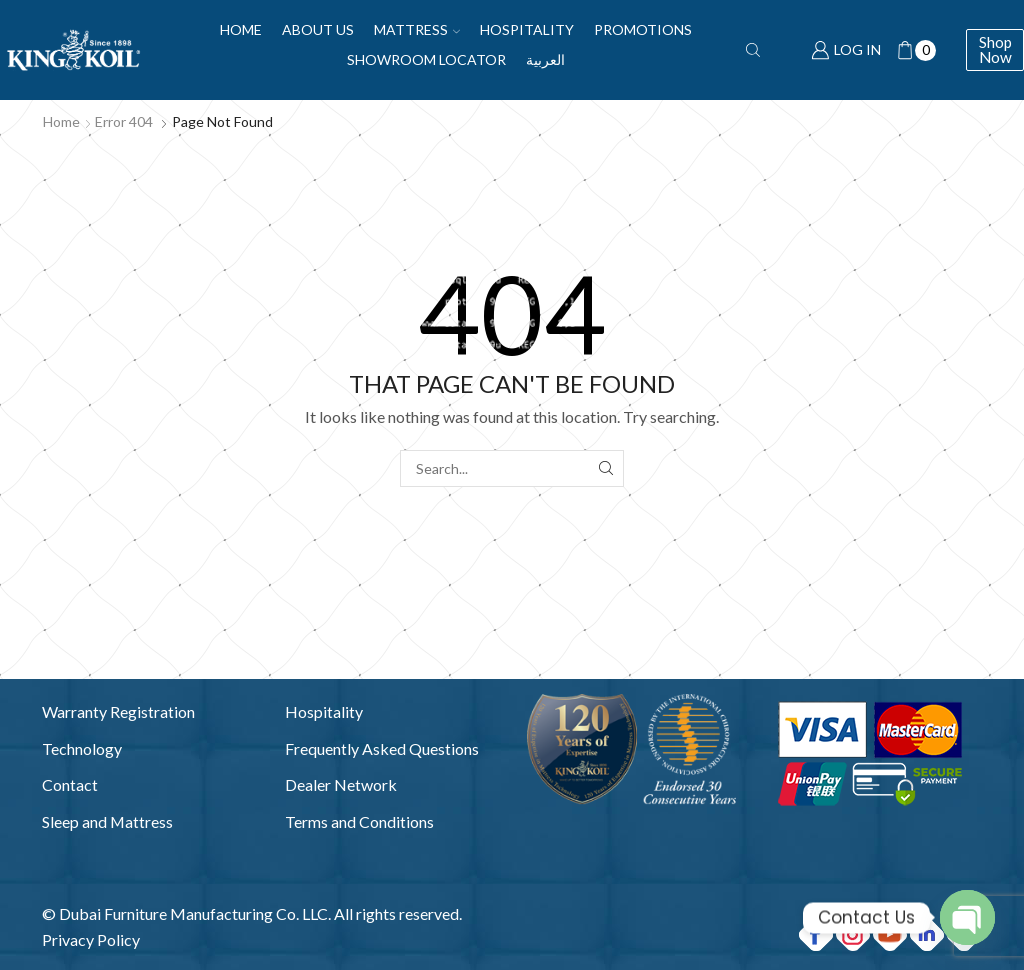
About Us (318, 29)
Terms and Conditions (359, 821)
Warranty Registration (118, 711)
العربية (545, 59)
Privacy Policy (91, 939)
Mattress (417, 29)
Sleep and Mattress (107, 821)
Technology (82, 748)
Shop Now (995, 49)
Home (241, 29)
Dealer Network (341, 784)
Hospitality (527, 29)
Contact (70, 784)
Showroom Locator (426, 59)
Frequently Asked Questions (382, 748)
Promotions (643, 29)
